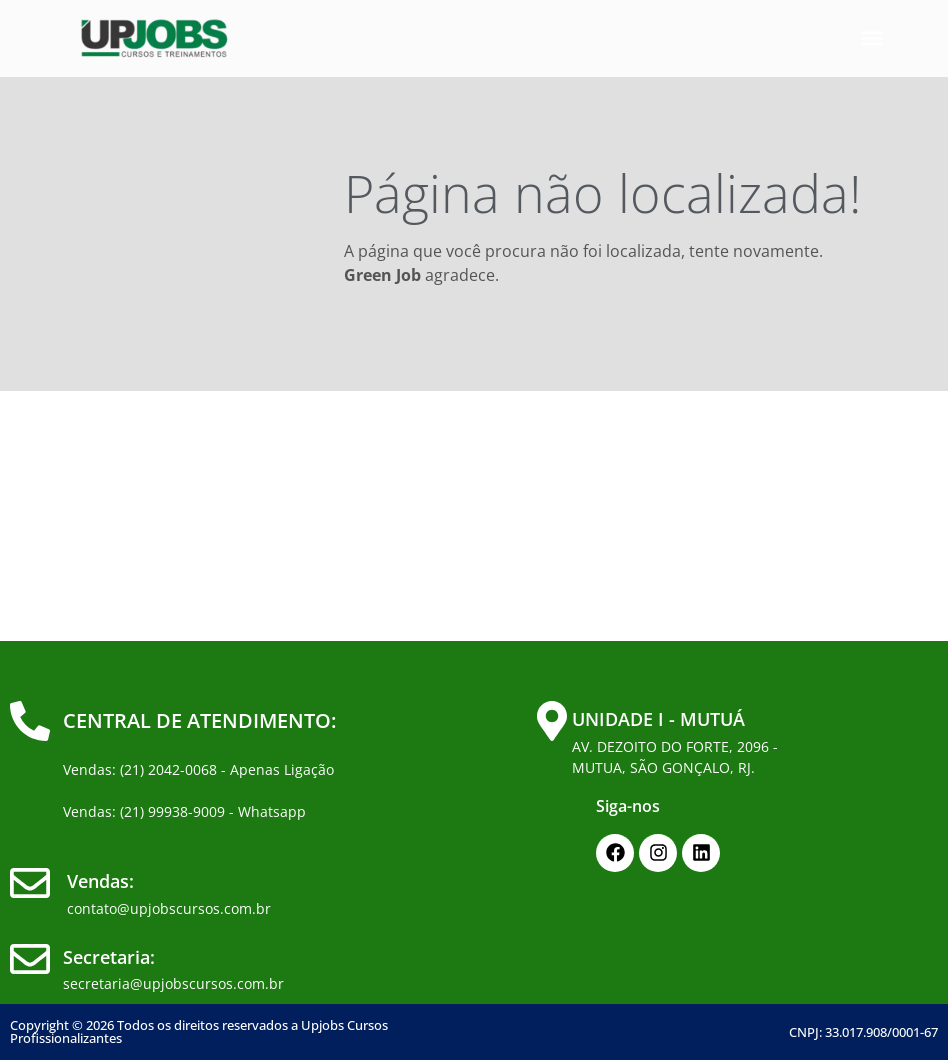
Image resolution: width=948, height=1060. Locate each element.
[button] (871, 38)
